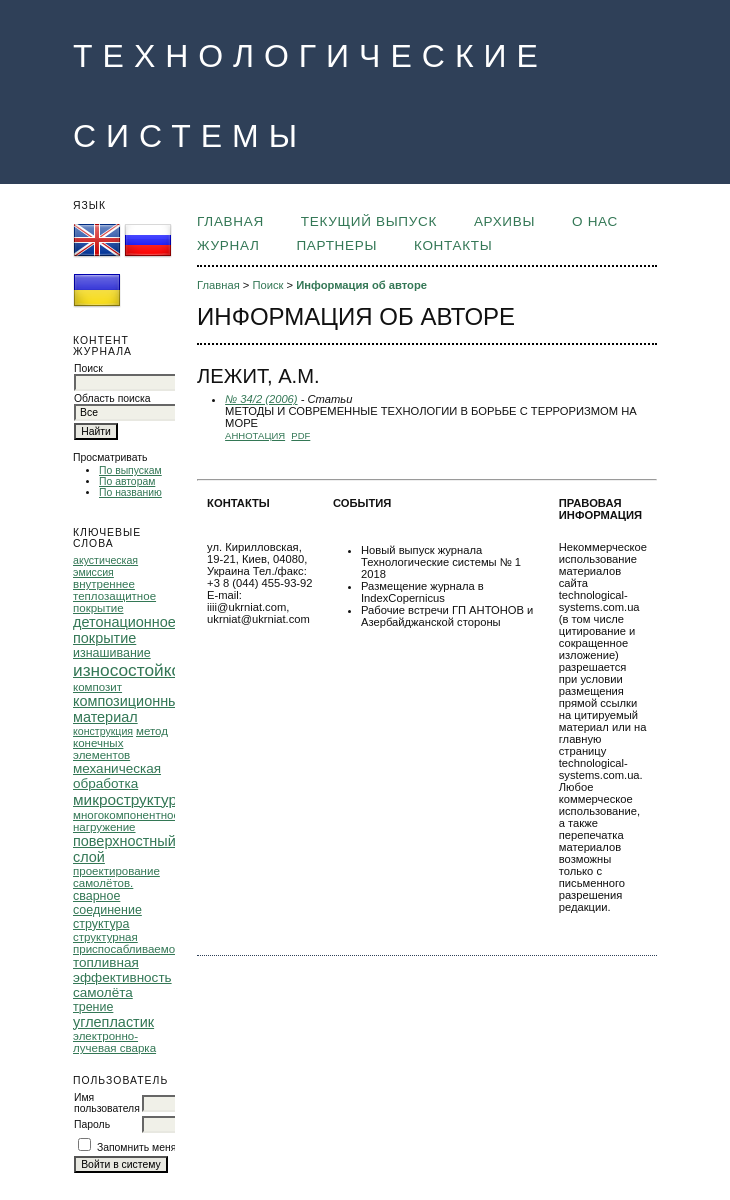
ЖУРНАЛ (228, 245)
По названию (130, 492)
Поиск (267, 285)
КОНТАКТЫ (453, 245)
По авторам (127, 481)
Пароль (92, 1124)
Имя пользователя (107, 1103)
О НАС (595, 221)
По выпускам (130, 470)
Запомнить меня (137, 1147)
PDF (300, 435)
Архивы (504, 221)
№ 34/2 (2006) (261, 399)
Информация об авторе (361, 285)
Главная (230, 221)
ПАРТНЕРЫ (336, 245)
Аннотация (255, 435)
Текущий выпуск (369, 221)
